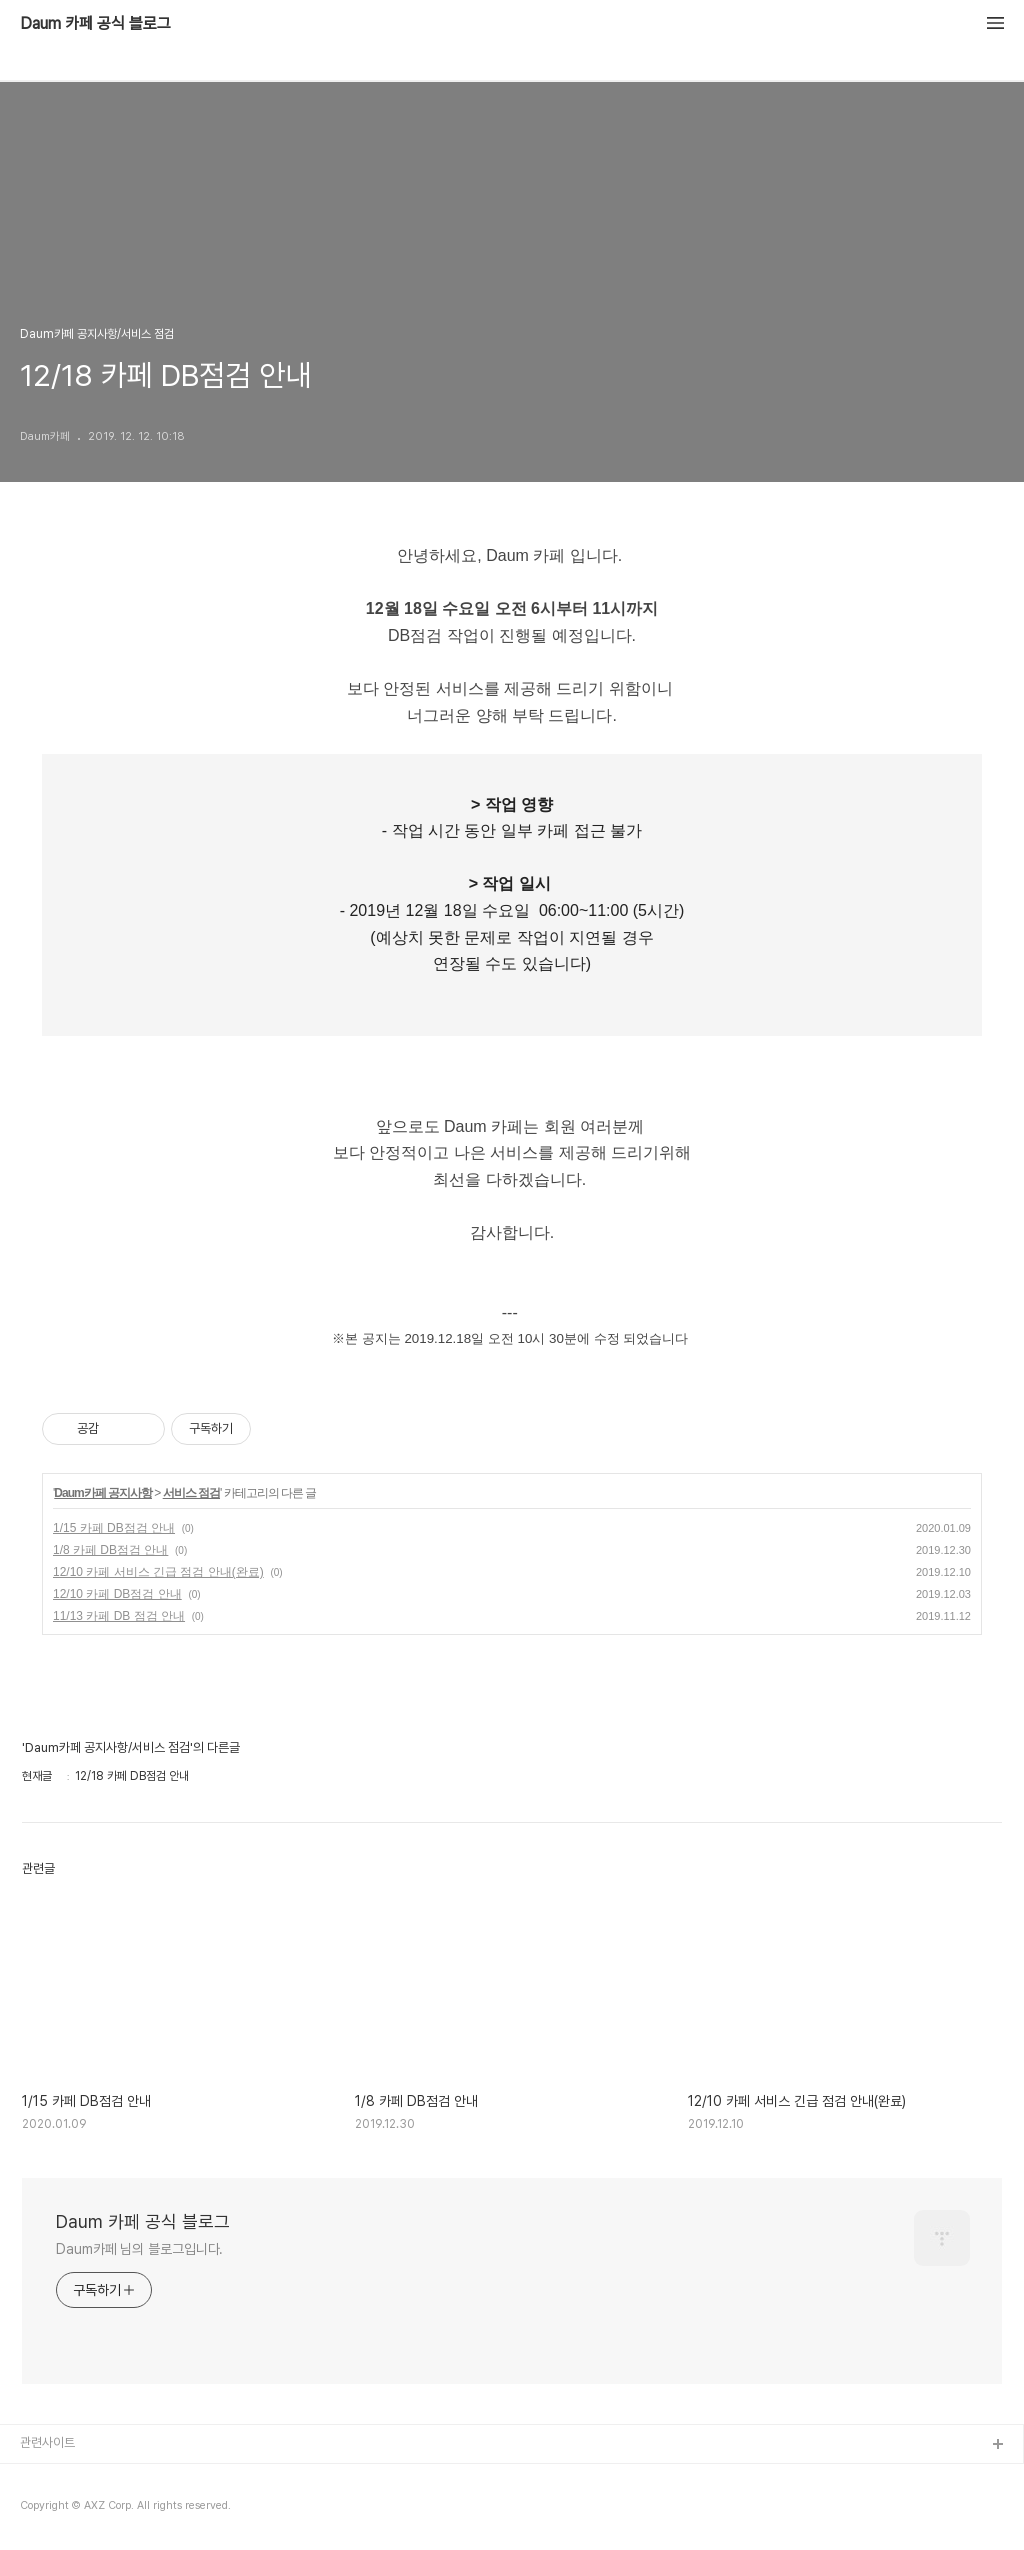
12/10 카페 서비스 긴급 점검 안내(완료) (158, 1572)
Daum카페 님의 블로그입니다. (139, 2249)
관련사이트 (47, 2442)
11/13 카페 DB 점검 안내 (119, 1616)
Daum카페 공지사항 (103, 1493)
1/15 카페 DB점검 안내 (114, 1528)
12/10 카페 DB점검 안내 (117, 1594)
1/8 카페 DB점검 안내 (110, 1550)
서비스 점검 (191, 1493)
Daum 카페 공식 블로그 (95, 24)
